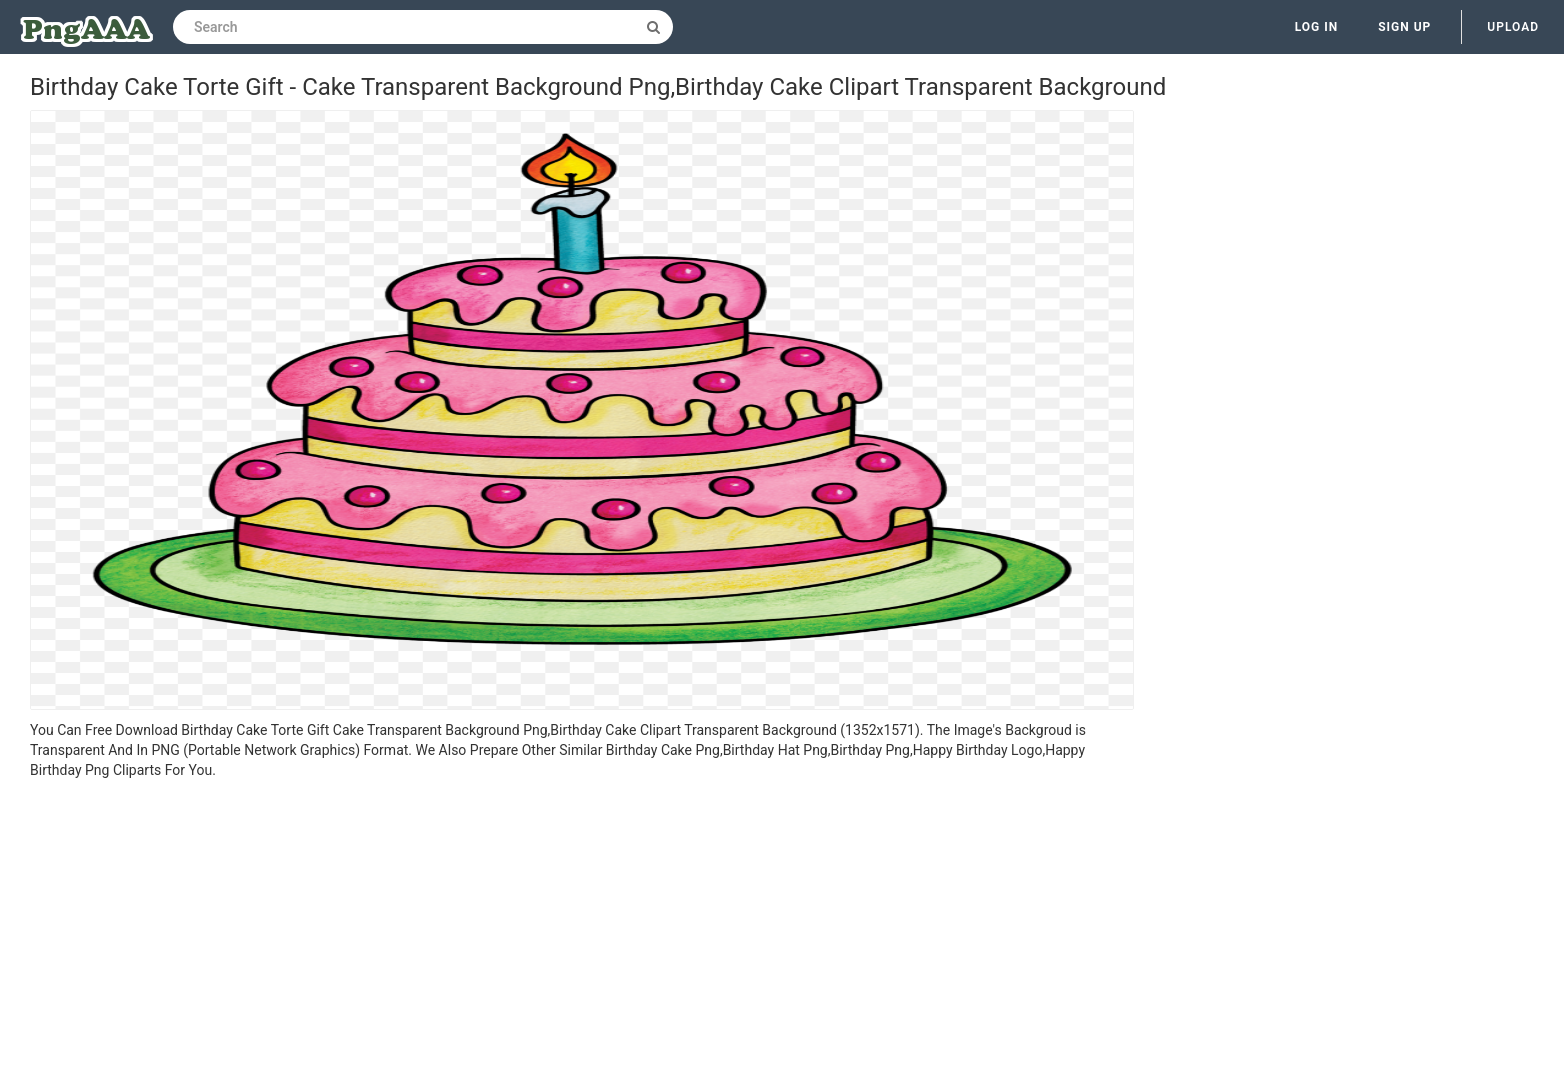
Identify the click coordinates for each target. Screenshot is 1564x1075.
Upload (1513, 27)
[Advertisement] (582, 930)
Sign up (1404, 27)
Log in (1317, 27)
